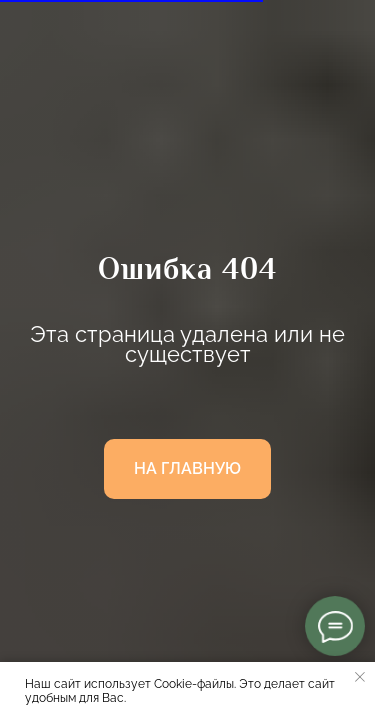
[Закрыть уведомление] (360, 677)
